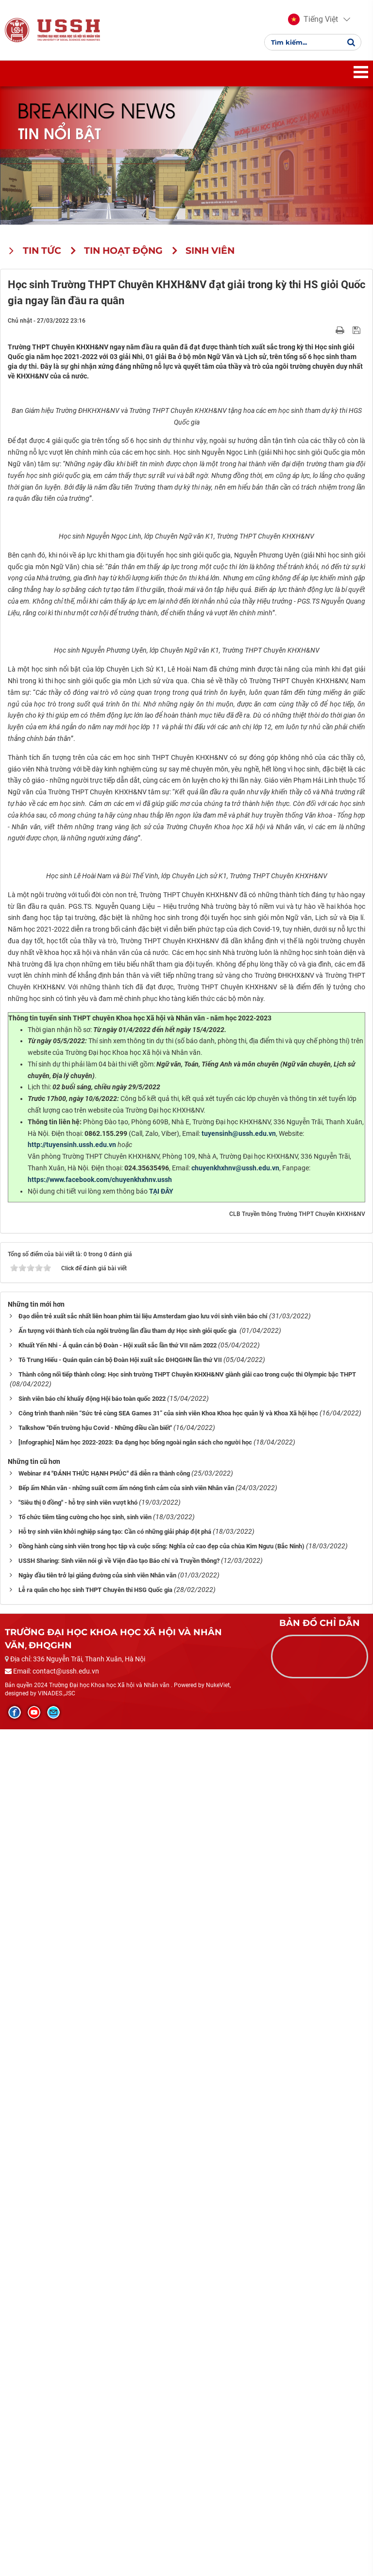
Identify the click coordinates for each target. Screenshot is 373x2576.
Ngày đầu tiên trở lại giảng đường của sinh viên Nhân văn (97, 2422)
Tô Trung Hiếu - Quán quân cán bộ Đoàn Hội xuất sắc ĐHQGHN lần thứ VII (120, 2206)
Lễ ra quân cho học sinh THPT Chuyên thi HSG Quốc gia (95, 2436)
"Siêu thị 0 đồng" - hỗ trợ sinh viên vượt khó (77, 2349)
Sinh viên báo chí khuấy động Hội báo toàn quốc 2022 (92, 2245)
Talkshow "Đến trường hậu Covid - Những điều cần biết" (95, 2274)
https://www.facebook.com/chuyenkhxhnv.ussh (100, 2026)
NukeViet (218, 2531)
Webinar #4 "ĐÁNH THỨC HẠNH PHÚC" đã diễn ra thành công (104, 2320)
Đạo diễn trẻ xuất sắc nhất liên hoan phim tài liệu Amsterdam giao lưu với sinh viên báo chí (143, 2162)
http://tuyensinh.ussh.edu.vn (72, 1991)
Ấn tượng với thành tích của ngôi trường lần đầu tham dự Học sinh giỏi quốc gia (128, 2177)
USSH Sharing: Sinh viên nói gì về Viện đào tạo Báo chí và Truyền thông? (119, 2407)
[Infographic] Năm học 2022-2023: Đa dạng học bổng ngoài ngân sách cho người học (135, 2289)
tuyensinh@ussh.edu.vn (239, 1980)
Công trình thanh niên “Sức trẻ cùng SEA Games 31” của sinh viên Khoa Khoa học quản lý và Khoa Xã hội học (168, 2260)
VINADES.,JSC (56, 2539)
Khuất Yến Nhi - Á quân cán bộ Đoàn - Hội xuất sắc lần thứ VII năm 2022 (117, 2192)
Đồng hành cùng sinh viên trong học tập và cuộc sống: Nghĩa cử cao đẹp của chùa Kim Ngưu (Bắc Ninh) (161, 2392)
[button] (313, 19)
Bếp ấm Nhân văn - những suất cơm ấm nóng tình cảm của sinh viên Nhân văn (126, 2334)
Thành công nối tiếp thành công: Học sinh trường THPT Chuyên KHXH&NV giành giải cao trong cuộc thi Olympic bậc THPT (187, 2221)
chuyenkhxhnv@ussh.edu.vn (235, 2014)
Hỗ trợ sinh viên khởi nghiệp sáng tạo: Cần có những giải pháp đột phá (114, 2378)
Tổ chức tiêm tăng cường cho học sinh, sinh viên (85, 2363)
